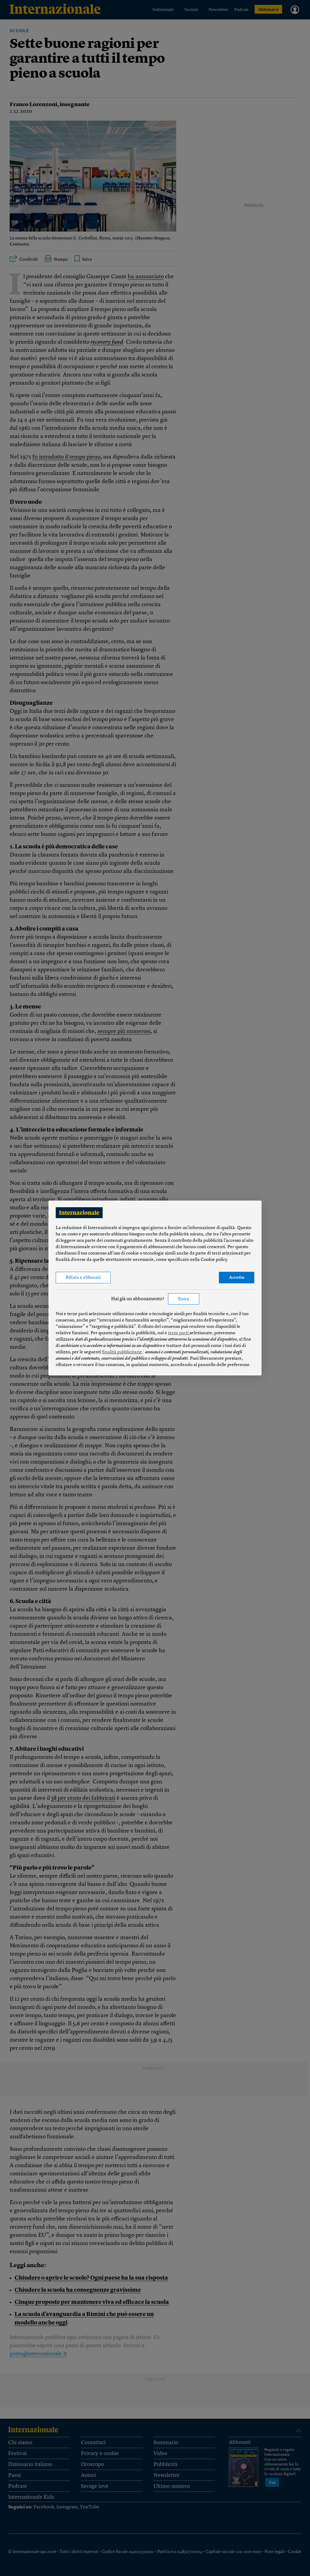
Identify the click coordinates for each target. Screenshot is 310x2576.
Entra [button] (183, 1299)
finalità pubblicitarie (122, 1352)
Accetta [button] (236, 1277)
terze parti (179, 1333)
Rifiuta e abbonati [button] (83, 1277)
